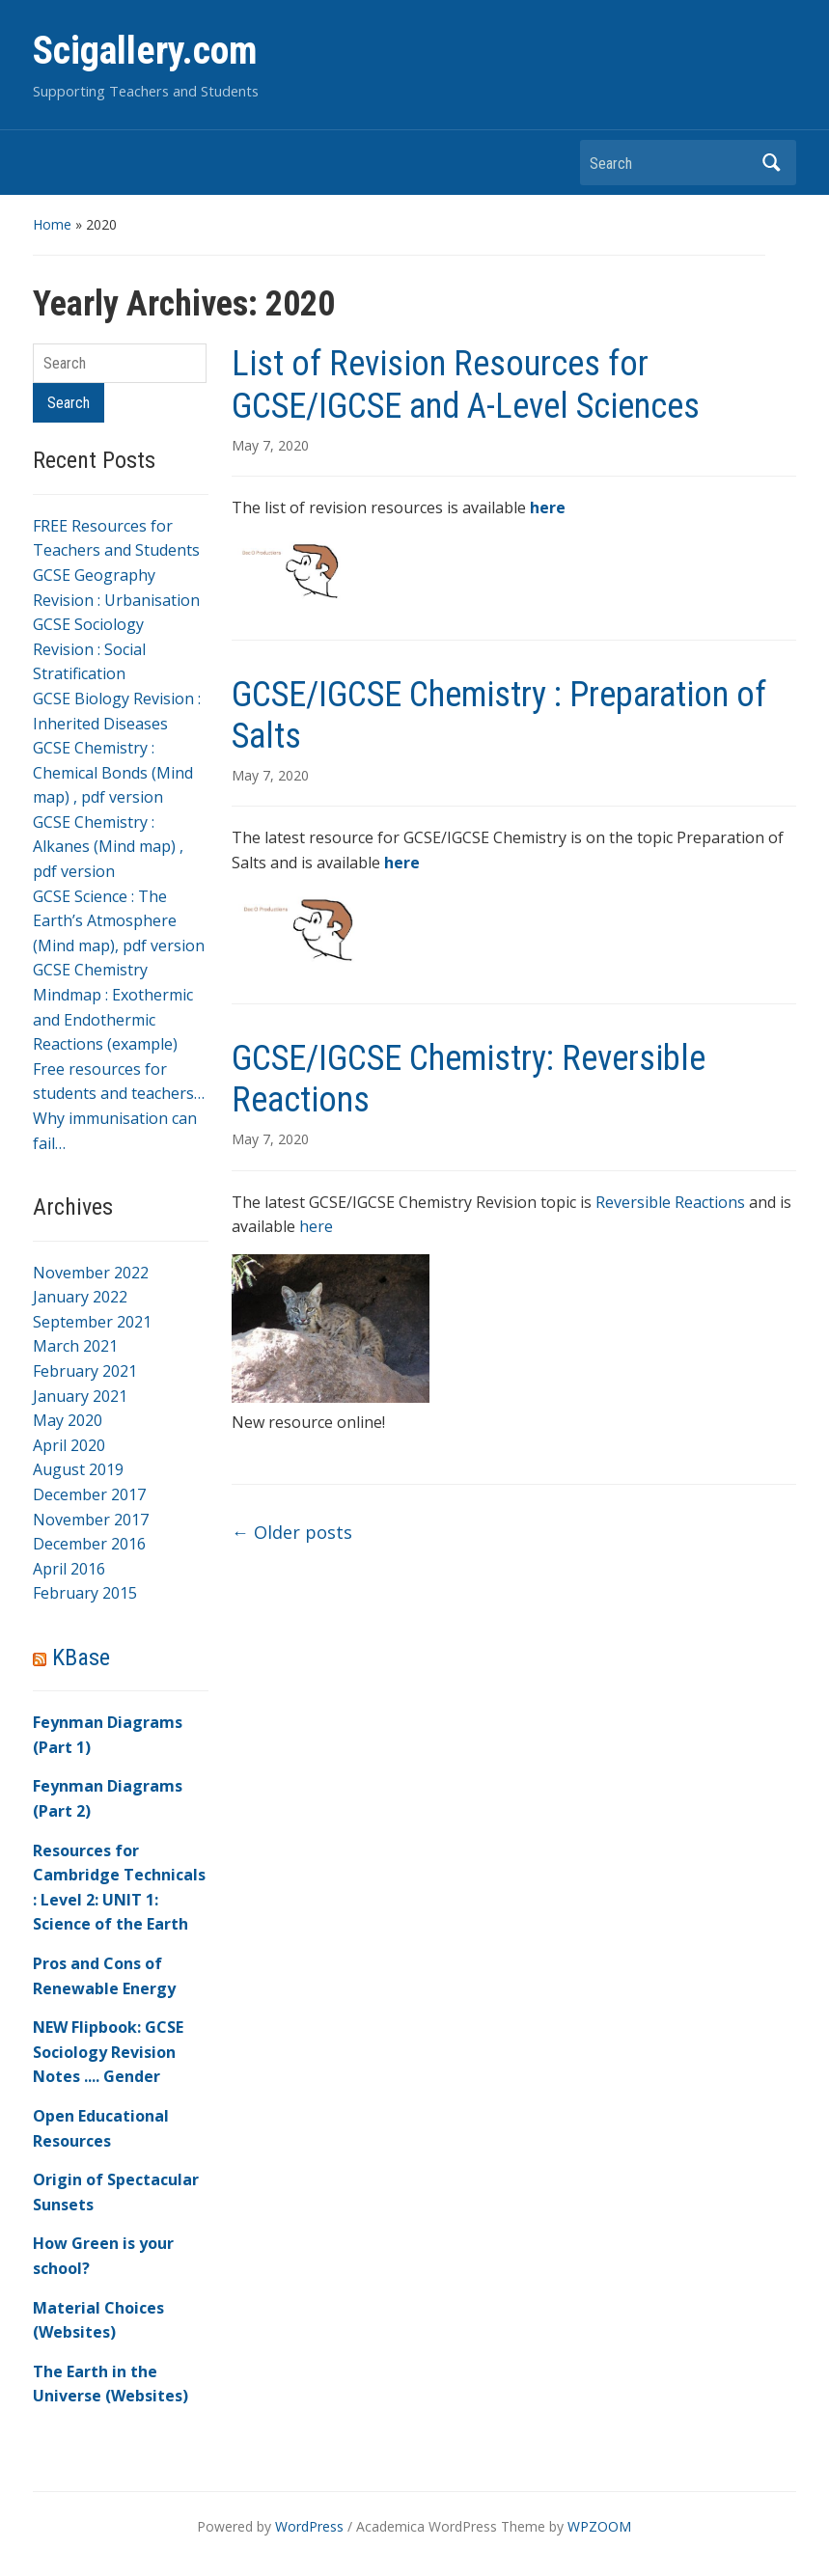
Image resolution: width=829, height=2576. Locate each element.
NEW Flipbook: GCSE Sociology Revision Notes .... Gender (108, 2051)
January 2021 (80, 1396)
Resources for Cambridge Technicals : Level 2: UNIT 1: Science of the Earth (119, 1887)
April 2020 (69, 1445)
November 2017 (91, 1519)
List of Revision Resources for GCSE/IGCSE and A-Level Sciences (466, 384)
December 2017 (89, 1494)
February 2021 (85, 1371)
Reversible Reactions (670, 1202)
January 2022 (80, 1296)
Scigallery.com (145, 50)
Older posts (292, 1532)
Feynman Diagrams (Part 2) (107, 1798)
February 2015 (85, 1592)
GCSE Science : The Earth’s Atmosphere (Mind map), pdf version (119, 921)
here (316, 1226)
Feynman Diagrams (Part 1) (107, 1735)
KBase (81, 1657)
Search (772, 162)
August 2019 (78, 1469)
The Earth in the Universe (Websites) (110, 2384)
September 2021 (92, 1321)
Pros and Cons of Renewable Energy (104, 1976)
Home (52, 224)
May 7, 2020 (270, 445)
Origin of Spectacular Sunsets (116, 2192)
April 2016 (69, 1568)
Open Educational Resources (101, 2128)
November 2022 (91, 1272)
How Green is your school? (103, 2256)
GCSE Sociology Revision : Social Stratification (89, 649)
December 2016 (89, 1543)
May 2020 (67, 1420)
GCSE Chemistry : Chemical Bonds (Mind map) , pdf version (113, 772)
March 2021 (75, 1346)
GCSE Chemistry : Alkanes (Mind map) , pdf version (108, 846)
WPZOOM (599, 2526)
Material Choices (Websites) (98, 2320)
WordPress (309, 2526)
